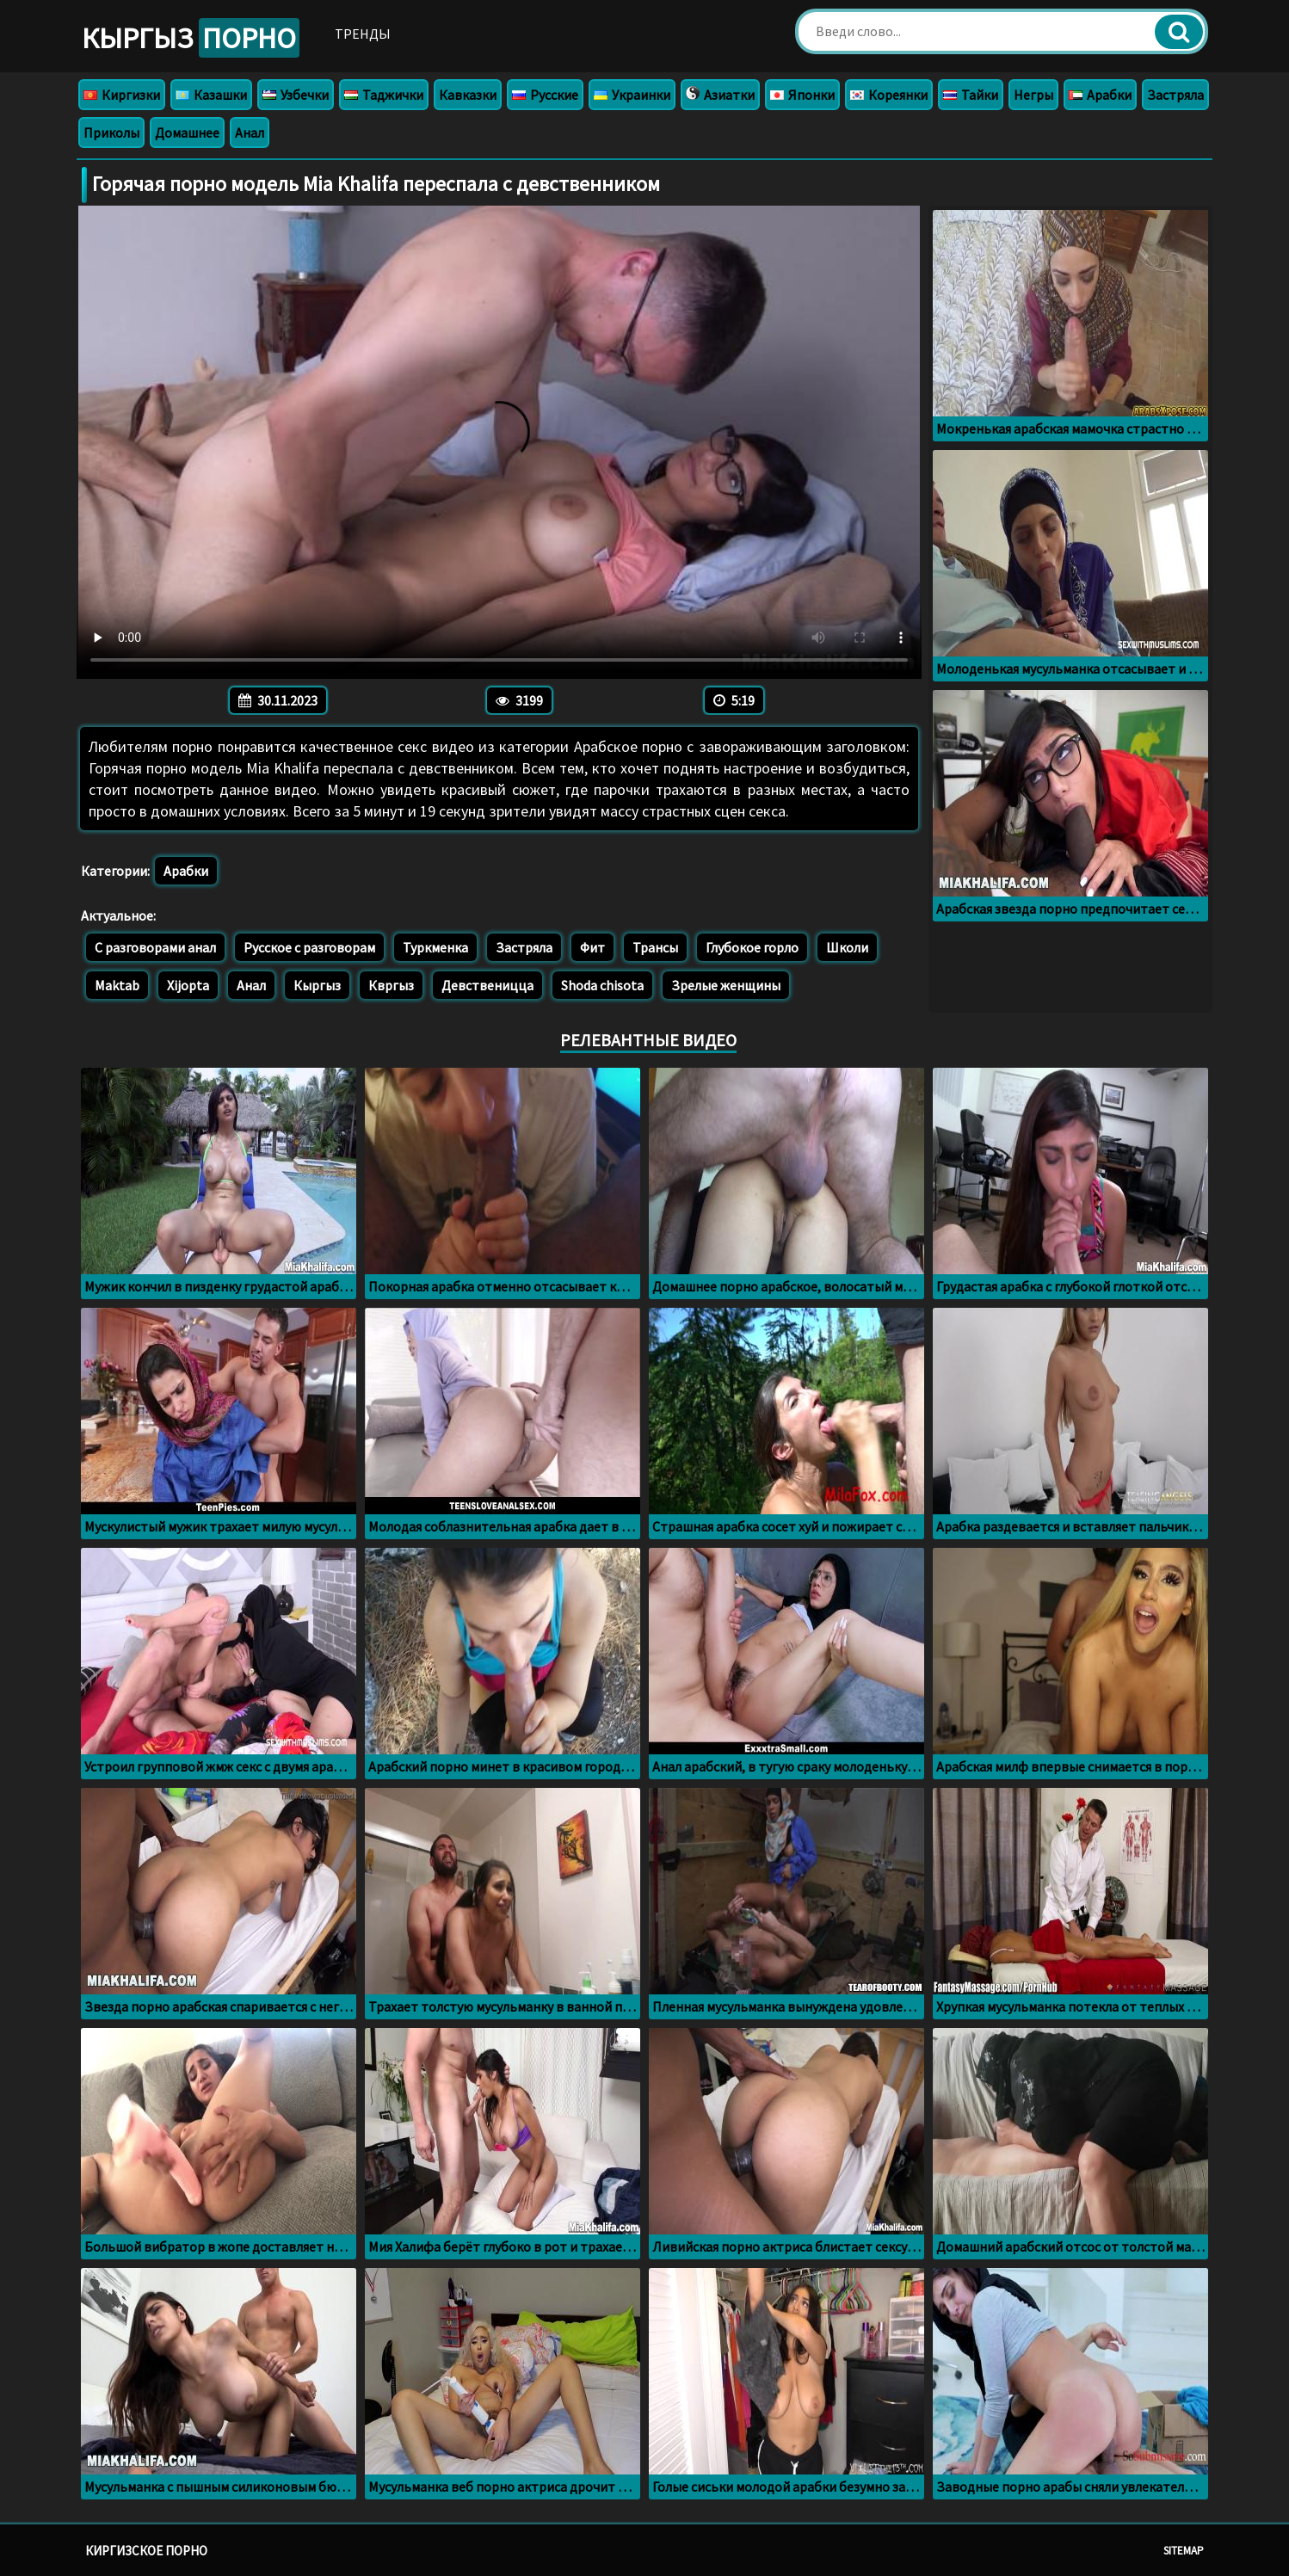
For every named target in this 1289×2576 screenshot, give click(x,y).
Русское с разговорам (309, 947)
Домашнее (187, 132)
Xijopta (188, 985)
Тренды (363, 33)
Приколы (111, 132)
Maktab (117, 985)
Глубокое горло (752, 947)
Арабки (1100, 94)
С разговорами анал (155, 947)
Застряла (1175, 94)
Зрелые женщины (725, 985)
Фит (592, 947)
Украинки (632, 94)
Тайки (970, 94)
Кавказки (467, 94)
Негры (1033, 94)
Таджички (383, 94)
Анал (249, 132)
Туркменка (435, 947)
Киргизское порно (146, 2550)
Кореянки (889, 94)
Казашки (211, 94)
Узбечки (295, 94)
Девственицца (487, 985)
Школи (847, 947)
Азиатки (720, 94)
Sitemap (1183, 2550)
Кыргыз (190, 38)
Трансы (655, 947)
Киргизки (121, 94)
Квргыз (391, 985)
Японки (802, 94)
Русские (545, 94)
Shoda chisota (602, 985)
